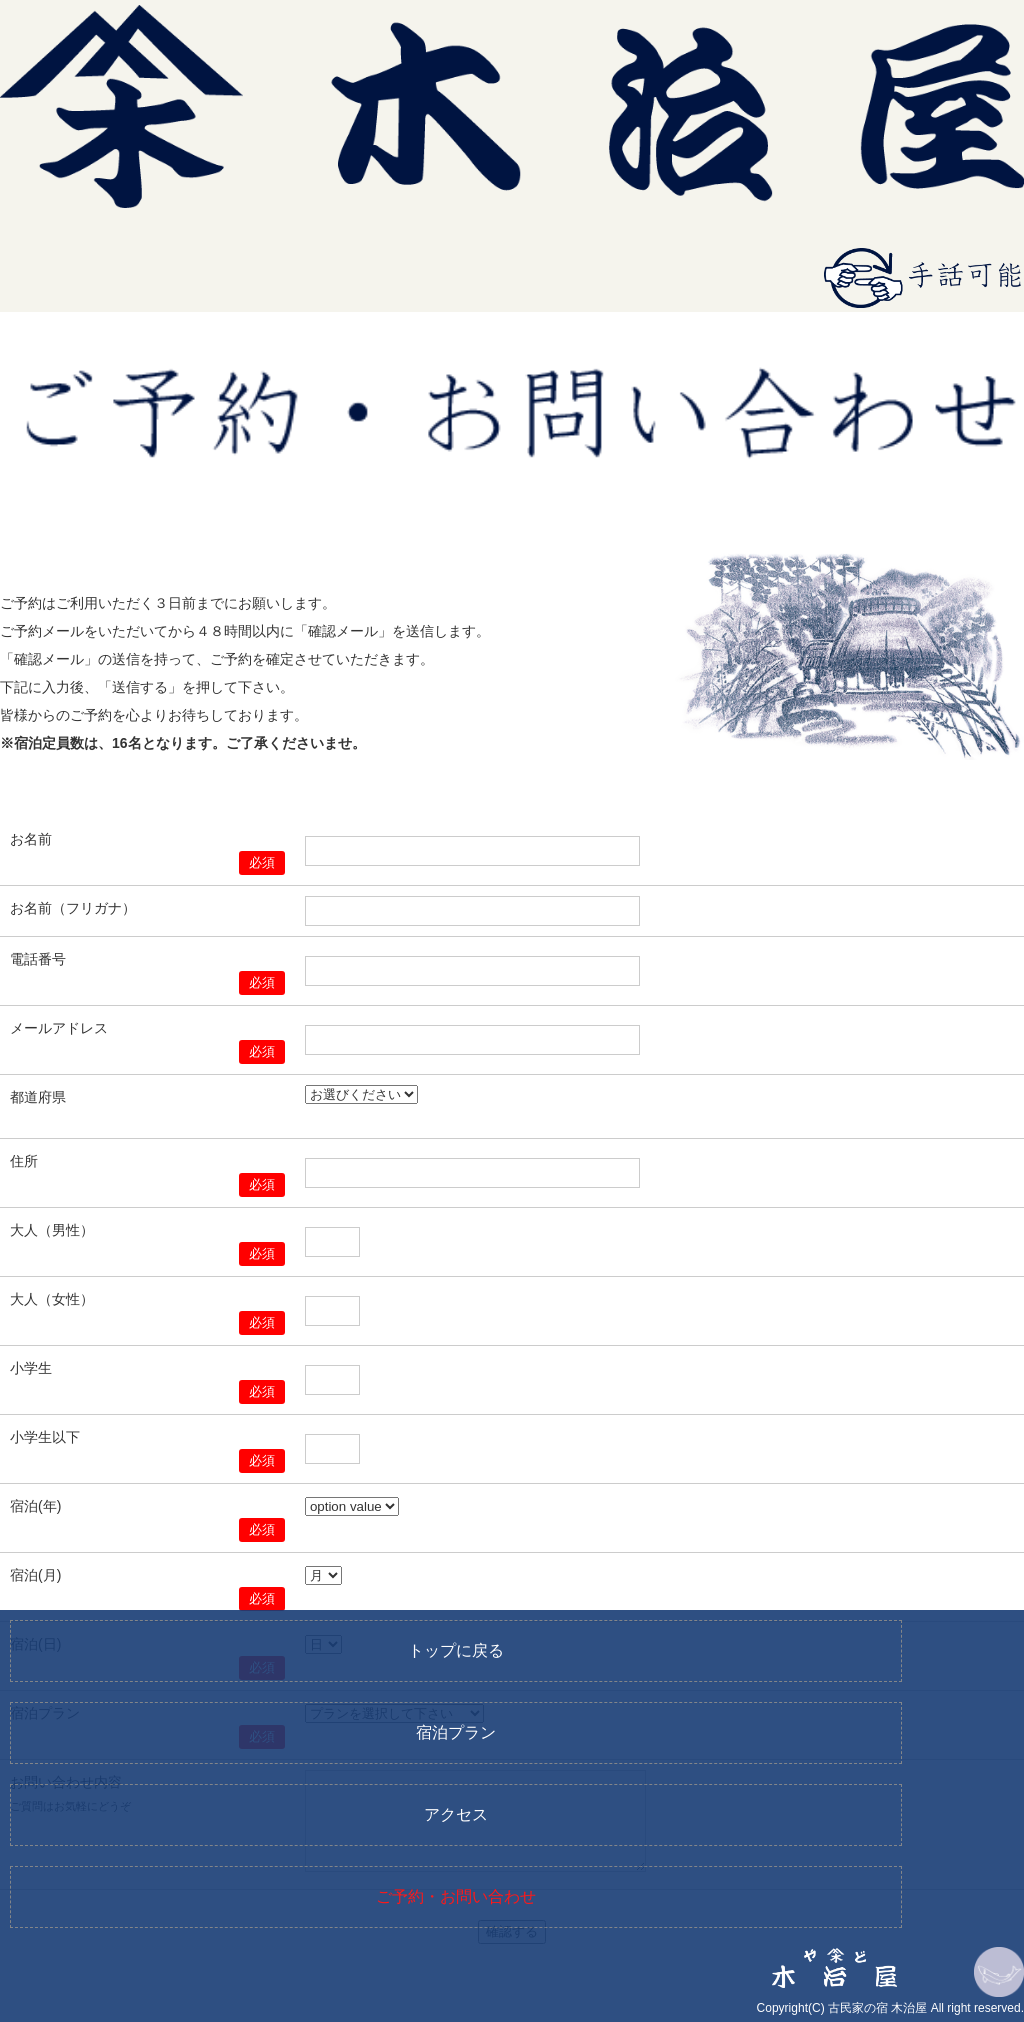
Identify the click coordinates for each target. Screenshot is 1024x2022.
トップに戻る (456, 1650)
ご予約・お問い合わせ (456, 1896)
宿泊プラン (456, 1732)
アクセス (456, 1814)
